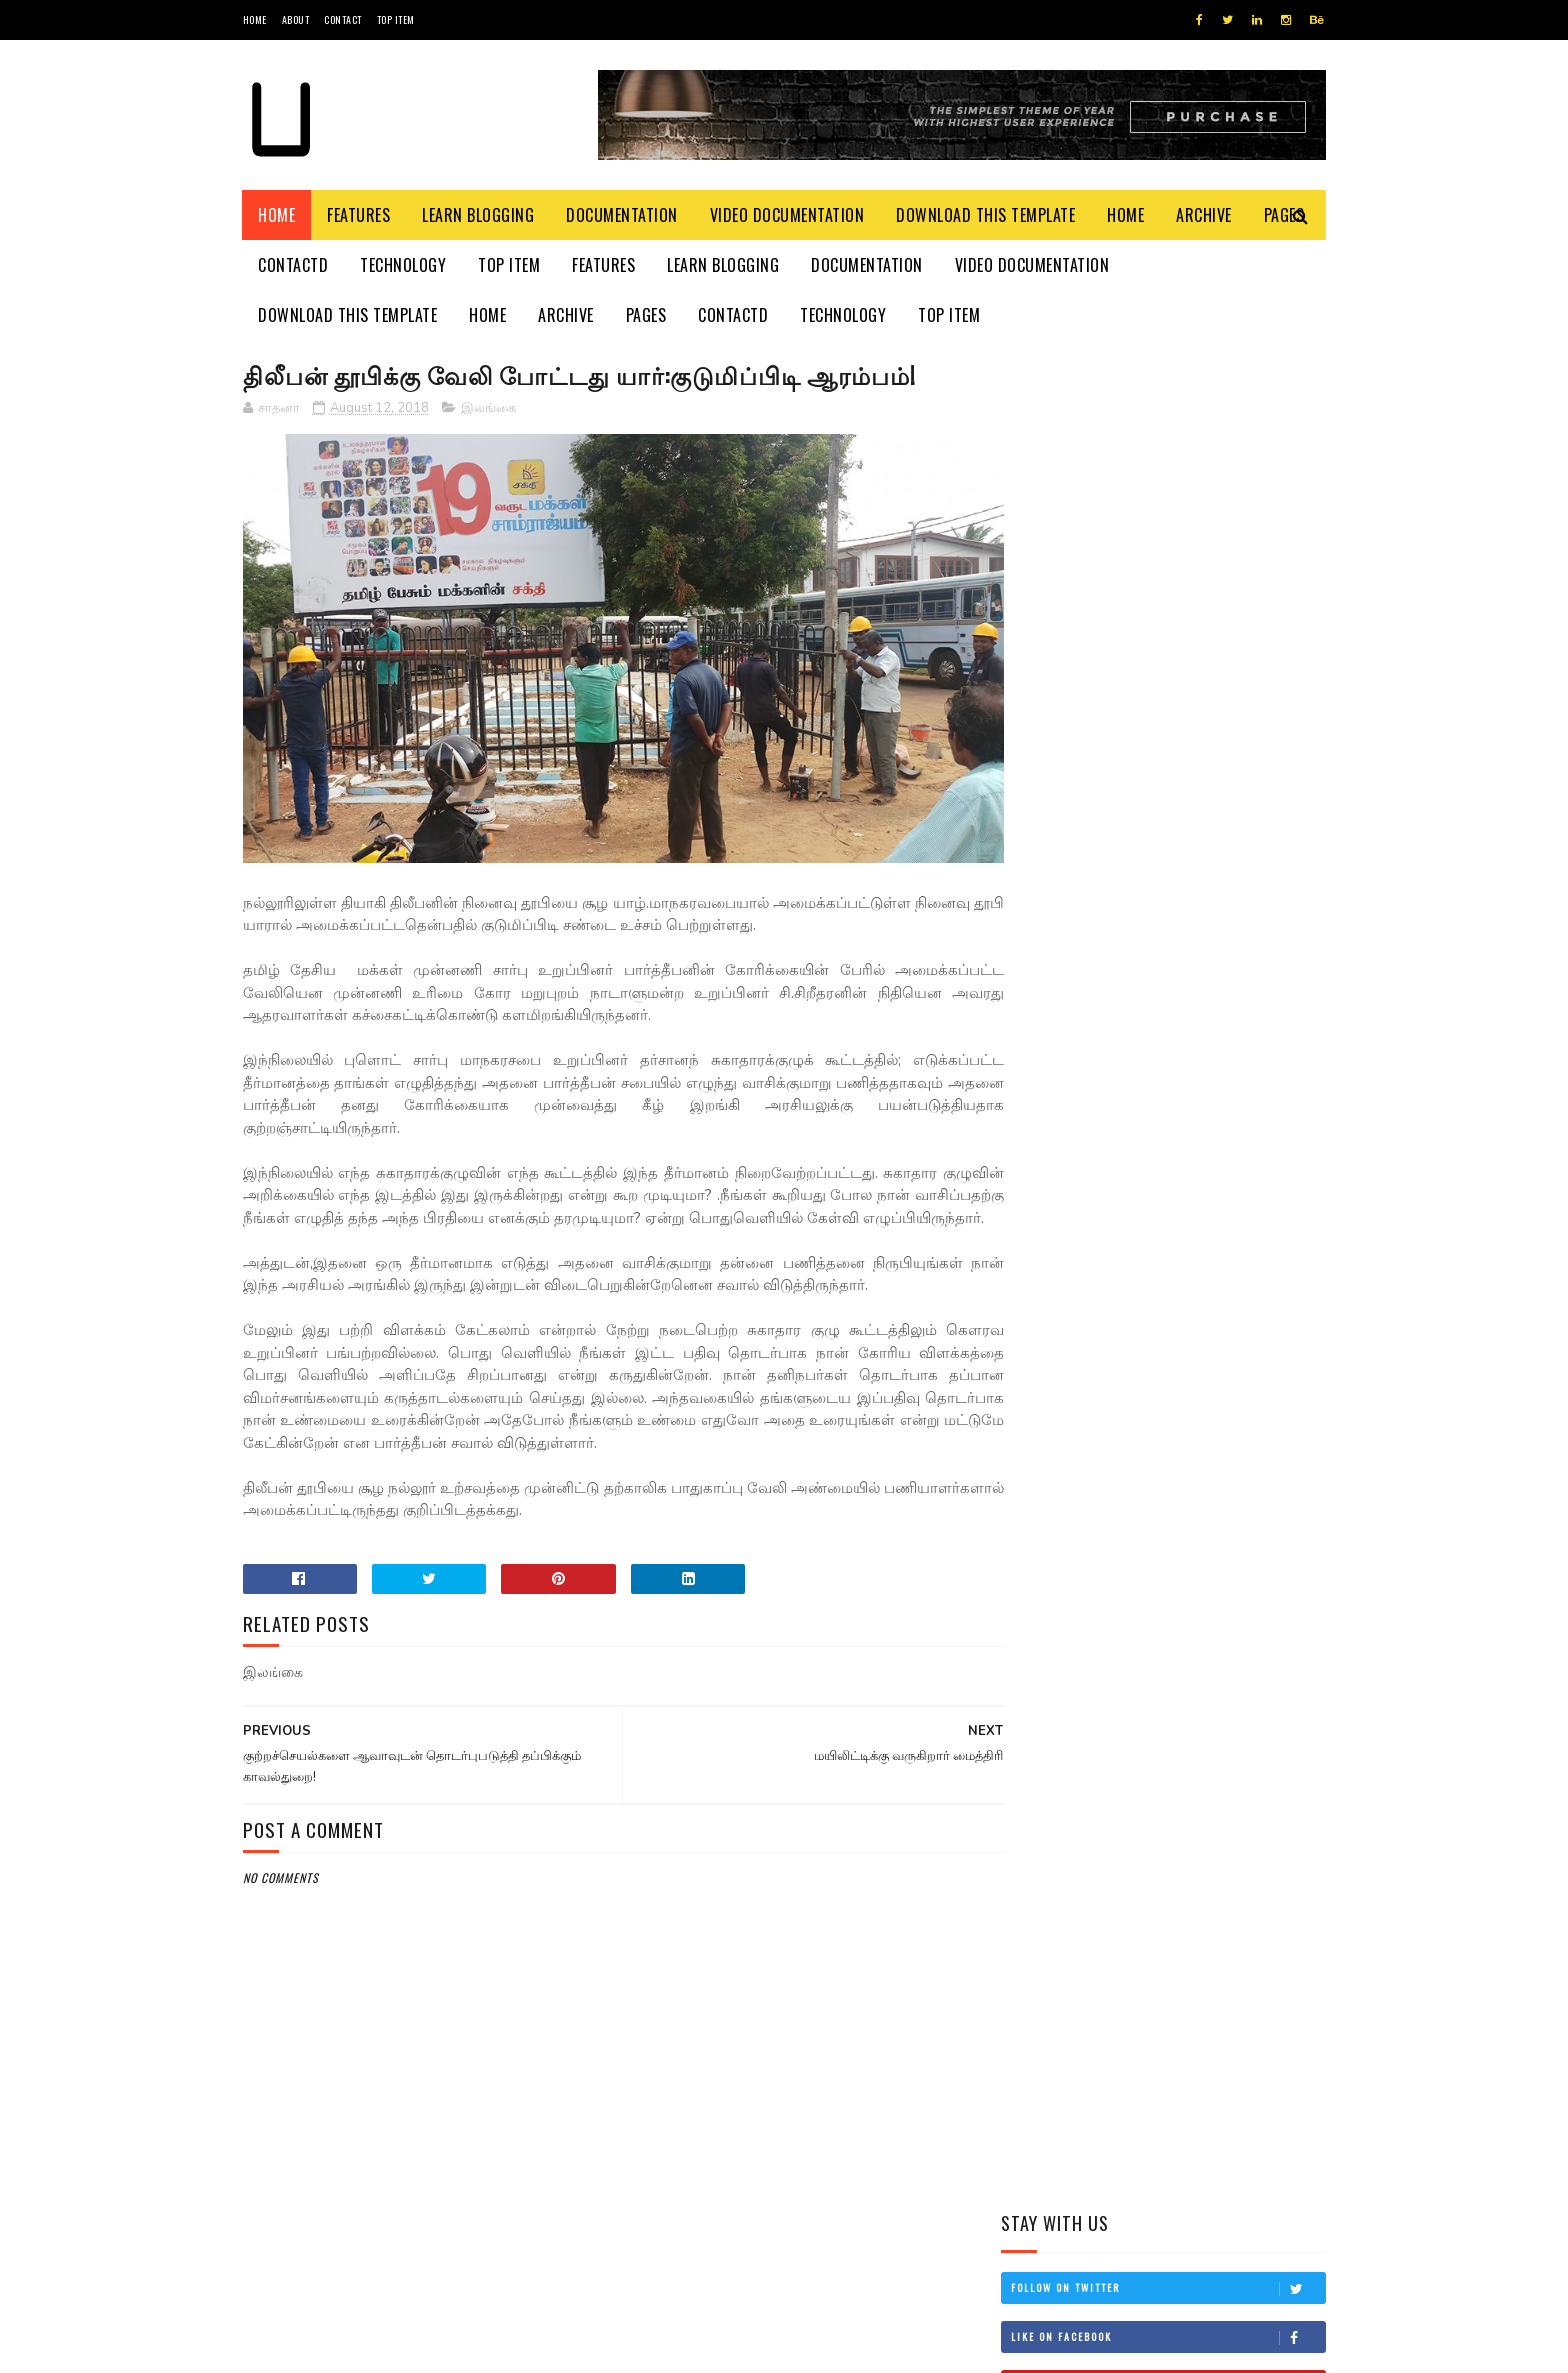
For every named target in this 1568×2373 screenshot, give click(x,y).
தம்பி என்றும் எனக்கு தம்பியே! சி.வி (1194, 921)
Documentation (623, 215)
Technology (404, 265)
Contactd (294, 265)
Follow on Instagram (1168, 580)
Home (255, 19)
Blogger (484, 2347)
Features (359, 215)
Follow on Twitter (1168, 433)
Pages (646, 315)
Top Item (396, 19)
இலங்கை (488, 409)
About (296, 19)
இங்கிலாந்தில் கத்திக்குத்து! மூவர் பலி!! (1213, 1012)
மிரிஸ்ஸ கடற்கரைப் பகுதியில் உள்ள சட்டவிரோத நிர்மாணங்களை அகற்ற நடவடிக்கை (1144, 821)
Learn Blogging (479, 215)
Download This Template (986, 215)
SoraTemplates (337, 2347)
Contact (343, 19)
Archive (1205, 215)
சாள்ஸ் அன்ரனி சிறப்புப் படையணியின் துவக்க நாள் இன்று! (1216, 1114)
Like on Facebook (1168, 482)
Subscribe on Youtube (1168, 531)
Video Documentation (787, 215)
